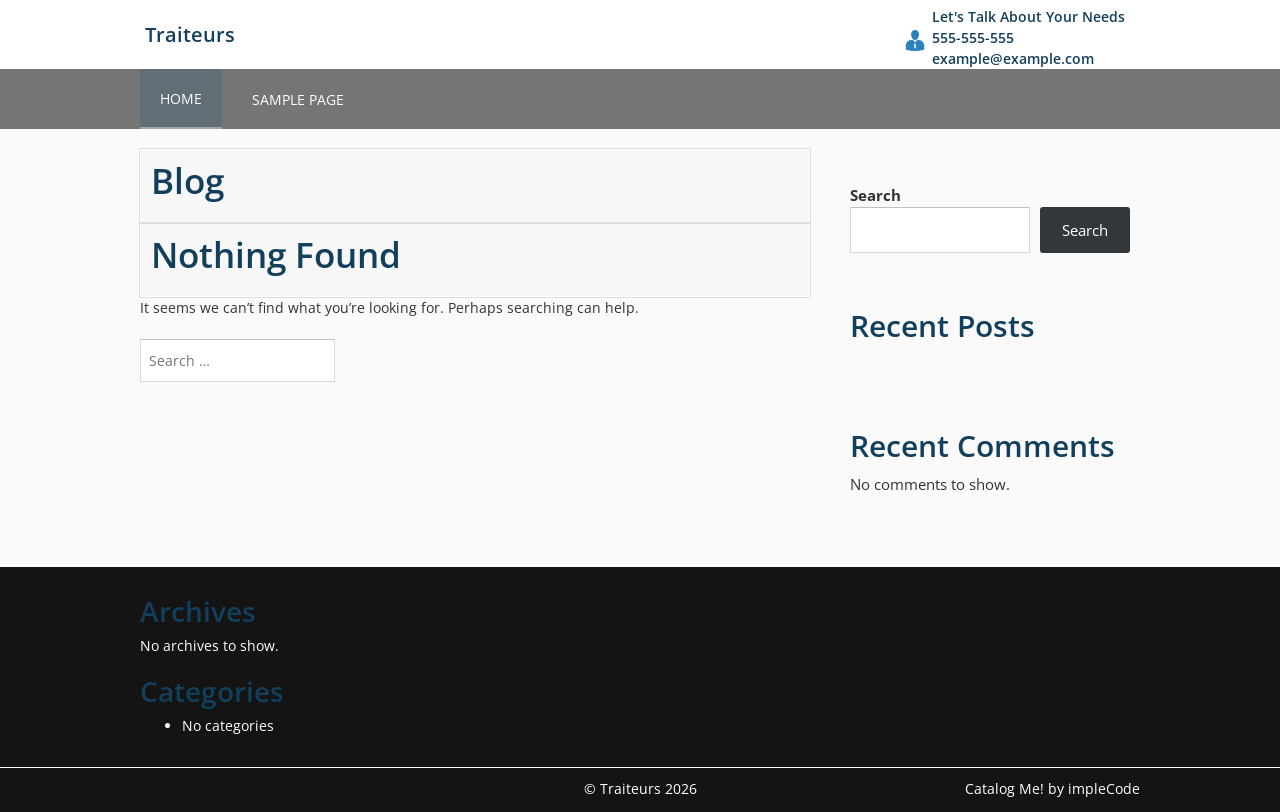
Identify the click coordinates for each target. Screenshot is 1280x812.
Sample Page (298, 99)
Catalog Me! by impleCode (1052, 788)
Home (181, 98)
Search (875, 195)
